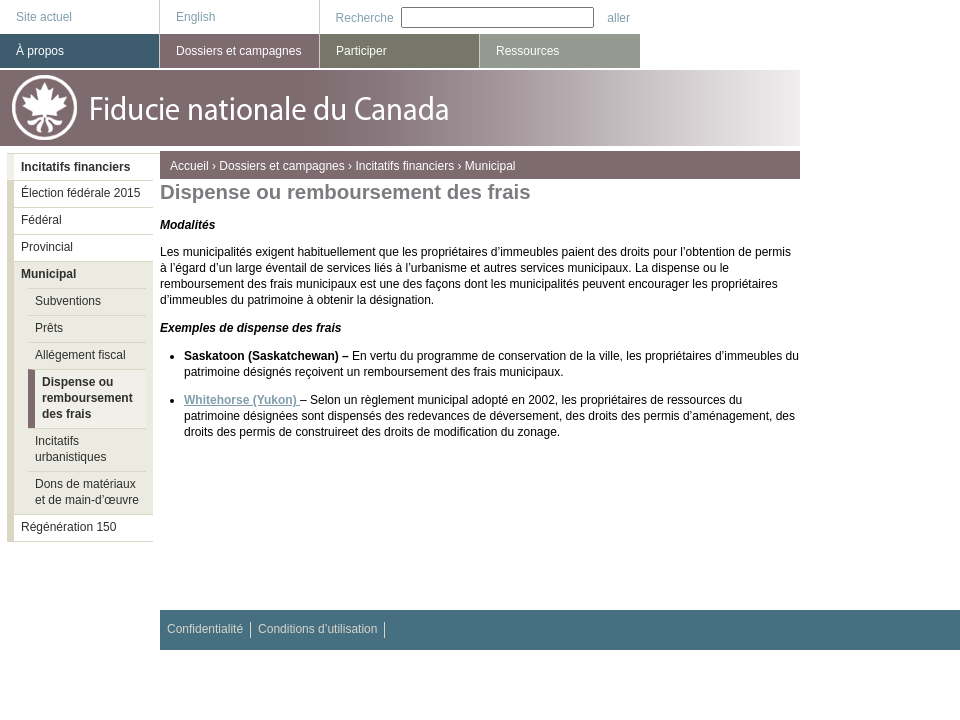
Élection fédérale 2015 (80, 193)
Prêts (49, 328)
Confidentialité (205, 629)
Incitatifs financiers (404, 166)
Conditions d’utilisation (317, 629)
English (195, 17)
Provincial (47, 247)
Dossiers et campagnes (281, 166)
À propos (40, 51)
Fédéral (41, 220)
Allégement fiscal (80, 355)
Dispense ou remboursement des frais (87, 398)
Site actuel (44, 17)
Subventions (68, 301)
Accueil (189, 166)
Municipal (490, 166)
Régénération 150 (68, 527)
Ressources (527, 51)
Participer (361, 51)
